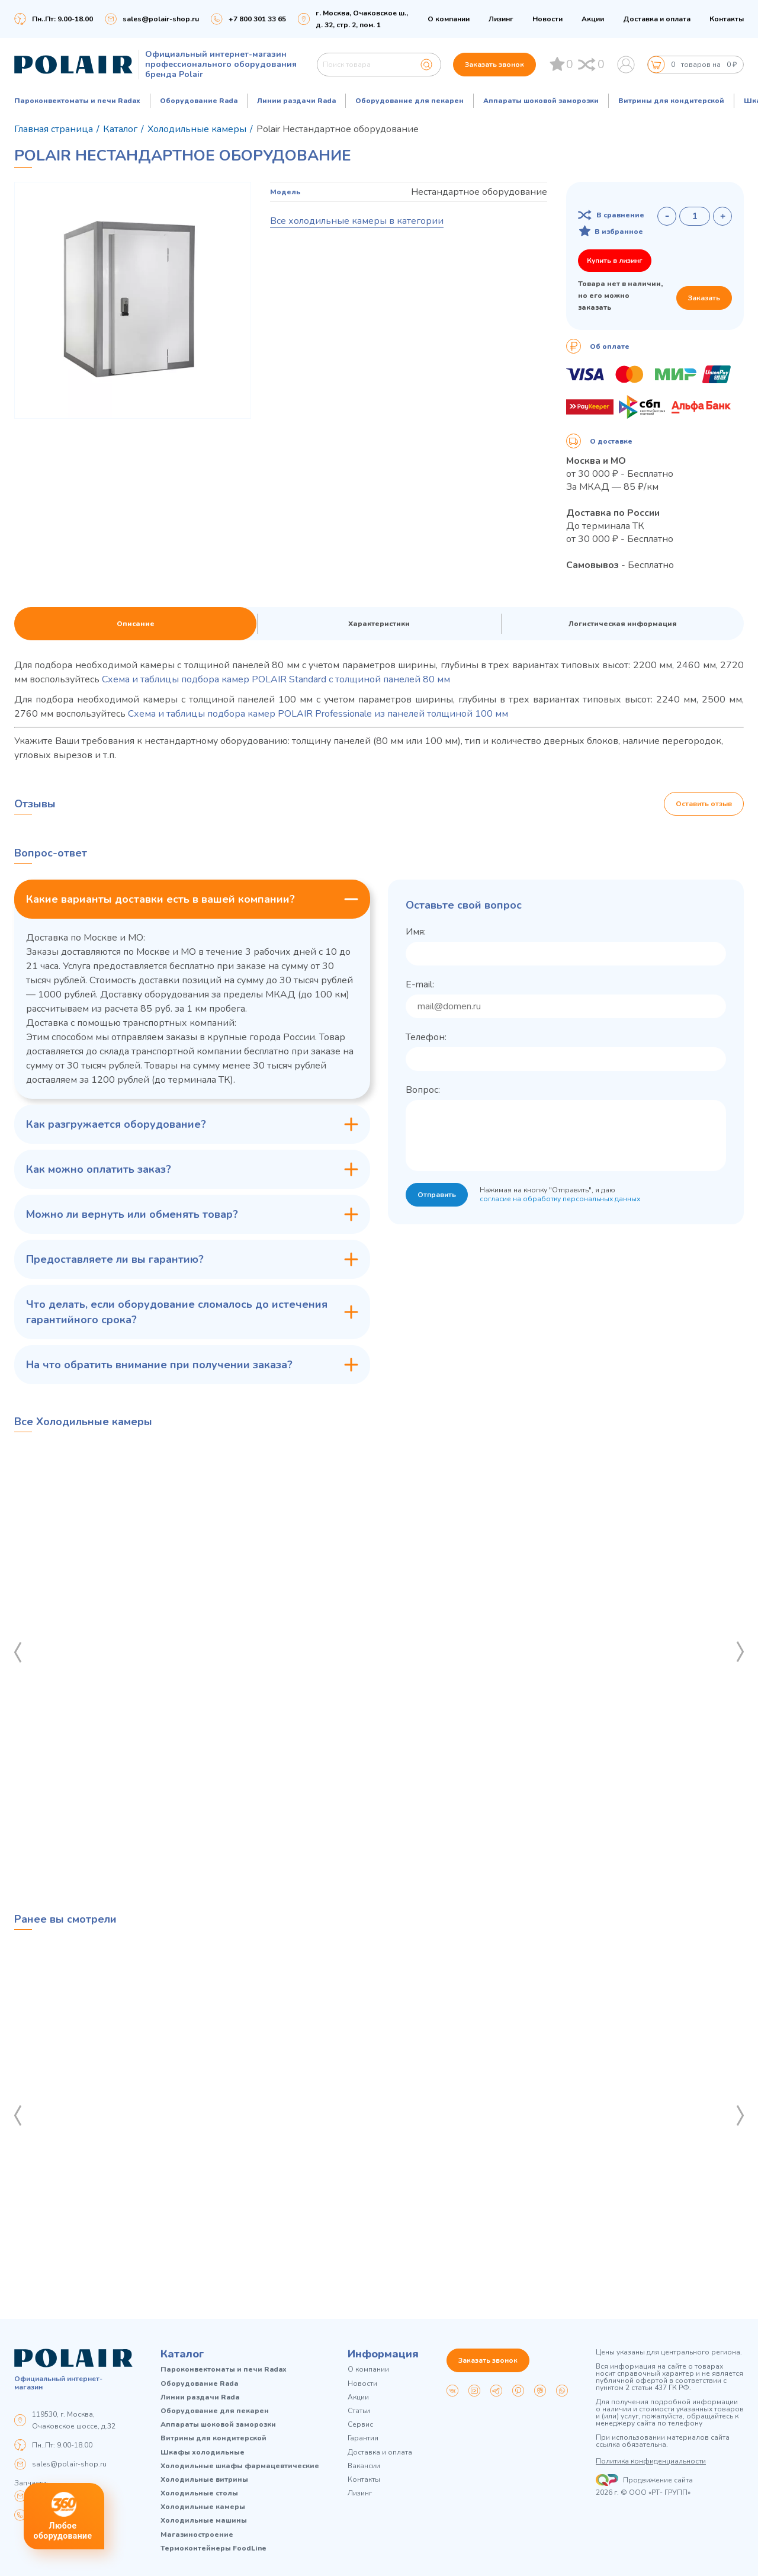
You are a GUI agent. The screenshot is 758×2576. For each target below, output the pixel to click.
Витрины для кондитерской (671, 100)
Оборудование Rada (198, 100)
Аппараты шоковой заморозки (541, 100)
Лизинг (501, 19)
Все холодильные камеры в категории (357, 220)
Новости (547, 19)
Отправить (436, 1194)
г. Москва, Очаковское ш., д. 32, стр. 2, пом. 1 (362, 19)
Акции (593, 19)
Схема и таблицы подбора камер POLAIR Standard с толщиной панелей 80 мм (276, 679)
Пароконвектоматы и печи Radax (77, 100)
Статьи (359, 2411)
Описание (136, 623)
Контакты (726, 19)
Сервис (360, 2425)
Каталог (182, 2354)
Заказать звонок (494, 64)
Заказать (704, 298)
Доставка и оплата (656, 19)
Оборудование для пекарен (409, 100)
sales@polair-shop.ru (161, 19)
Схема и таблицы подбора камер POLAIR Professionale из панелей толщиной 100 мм (318, 713)
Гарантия (363, 2438)
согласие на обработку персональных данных (560, 1199)
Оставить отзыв (704, 804)
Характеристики (379, 623)
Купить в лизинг (615, 260)
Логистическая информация (622, 623)
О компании (449, 19)
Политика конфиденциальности (651, 2461)
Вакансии (364, 2466)
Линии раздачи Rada (296, 100)
